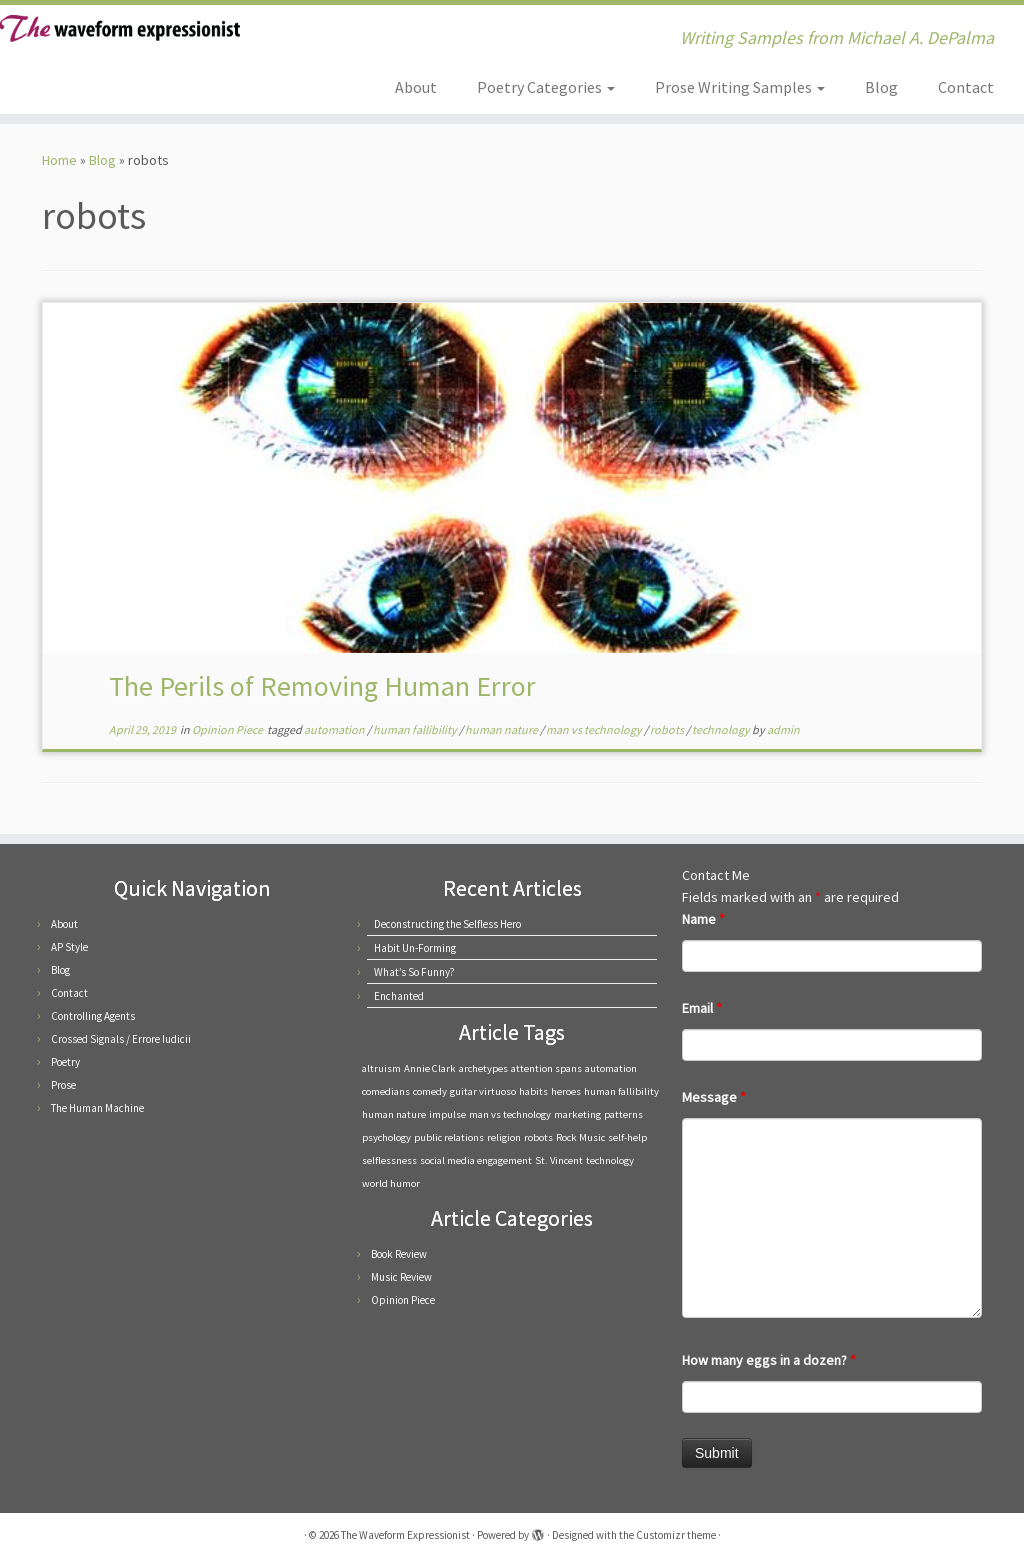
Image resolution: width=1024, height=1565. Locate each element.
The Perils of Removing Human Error (322, 686)
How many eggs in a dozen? (769, 1360)
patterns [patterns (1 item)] (623, 1114)
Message (714, 1097)
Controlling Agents (93, 1016)
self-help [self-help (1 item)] (627, 1137)
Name (703, 919)
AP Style (69, 947)
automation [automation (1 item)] (611, 1068)
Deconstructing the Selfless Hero (447, 924)
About (416, 87)
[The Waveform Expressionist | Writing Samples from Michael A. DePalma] (120, 28)
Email (702, 1008)
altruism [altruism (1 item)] (381, 1068)
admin (783, 729)
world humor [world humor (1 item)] (391, 1183)
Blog (881, 87)
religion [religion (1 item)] (504, 1137)
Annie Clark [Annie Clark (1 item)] (430, 1068)
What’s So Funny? (414, 972)
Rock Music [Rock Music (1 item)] (580, 1137)
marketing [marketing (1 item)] (577, 1114)
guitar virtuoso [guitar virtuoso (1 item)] (483, 1091)
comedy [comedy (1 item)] (430, 1091)
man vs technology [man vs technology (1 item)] (510, 1114)
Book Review (399, 1254)
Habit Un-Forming (415, 948)
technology (722, 729)
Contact (966, 87)
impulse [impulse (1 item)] (447, 1114)
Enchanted (399, 996)
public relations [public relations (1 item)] (449, 1137)
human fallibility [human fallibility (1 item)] (621, 1091)
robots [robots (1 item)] (538, 1137)
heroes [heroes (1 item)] (566, 1091)
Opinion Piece (228, 729)
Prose (63, 1085)
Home (59, 160)
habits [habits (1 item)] (533, 1091)
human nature (502, 729)
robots (668, 729)
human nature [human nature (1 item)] (394, 1114)
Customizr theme (676, 1535)
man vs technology (595, 729)
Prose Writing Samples (740, 87)
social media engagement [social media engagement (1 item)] (476, 1160)
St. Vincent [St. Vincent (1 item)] (559, 1160)
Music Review (401, 1277)
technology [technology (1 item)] (610, 1160)
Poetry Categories (546, 87)
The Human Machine (97, 1108)
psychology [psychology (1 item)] (386, 1137)
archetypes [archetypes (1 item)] (483, 1068)
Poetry (65, 1062)
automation (335, 729)
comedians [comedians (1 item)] (386, 1091)
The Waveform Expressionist (405, 1535)
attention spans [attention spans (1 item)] (546, 1068)
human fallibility (416, 729)
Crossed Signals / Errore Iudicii (121, 1039)
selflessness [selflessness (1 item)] (389, 1160)
